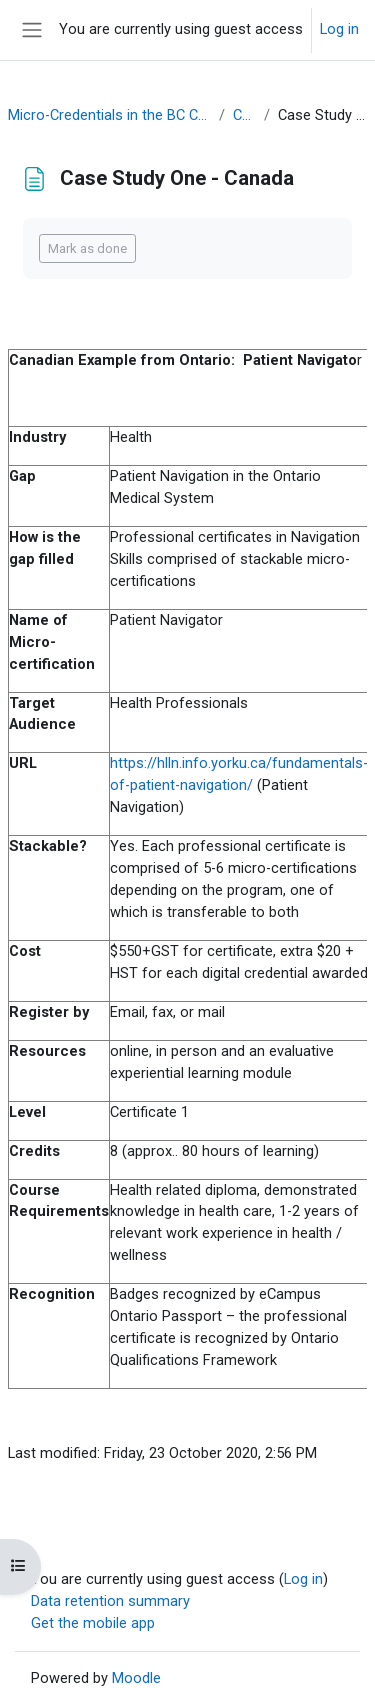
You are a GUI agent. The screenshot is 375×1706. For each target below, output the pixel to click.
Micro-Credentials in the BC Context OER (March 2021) (109, 115)
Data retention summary (110, 1601)
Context (244, 115)
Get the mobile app (93, 1623)
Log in (339, 29)
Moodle (136, 1678)
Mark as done (87, 248)
